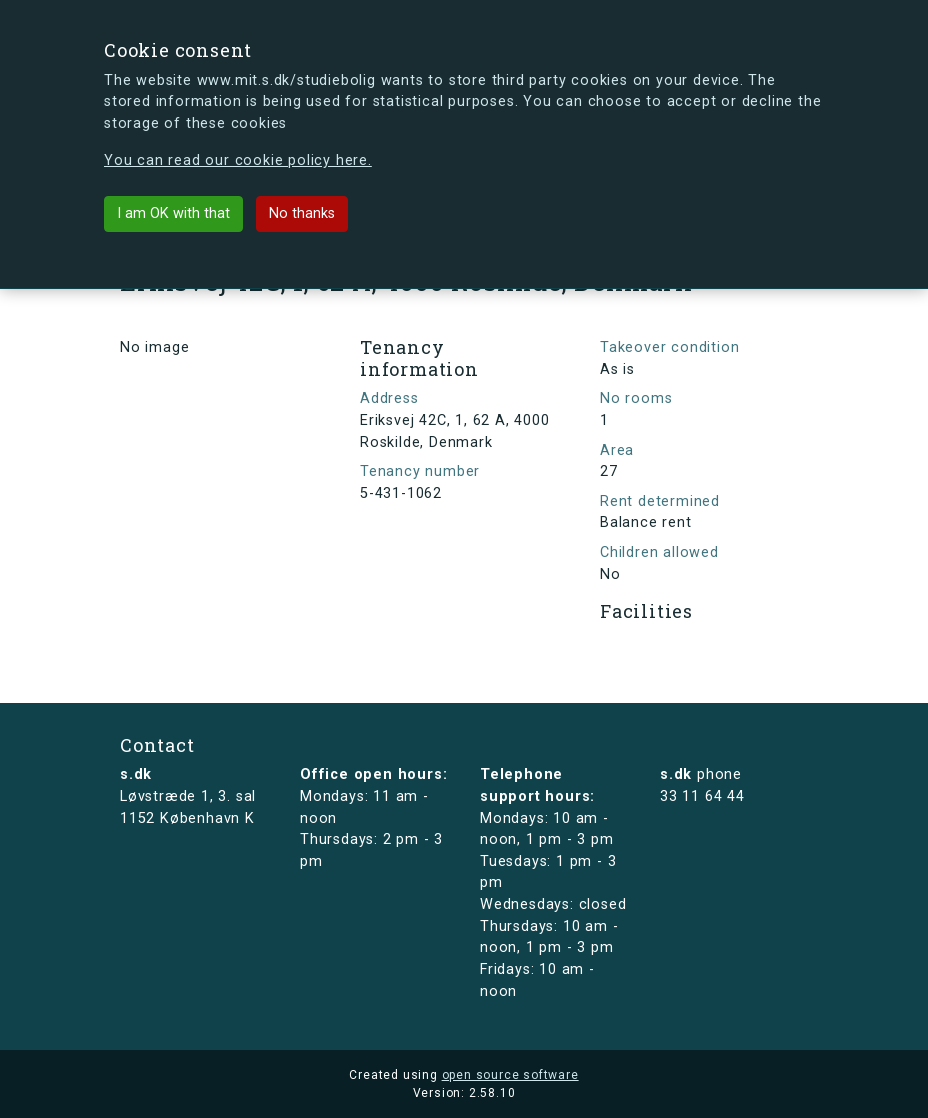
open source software (510, 1075)
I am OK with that (173, 213)
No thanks (302, 213)
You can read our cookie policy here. (238, 160)
